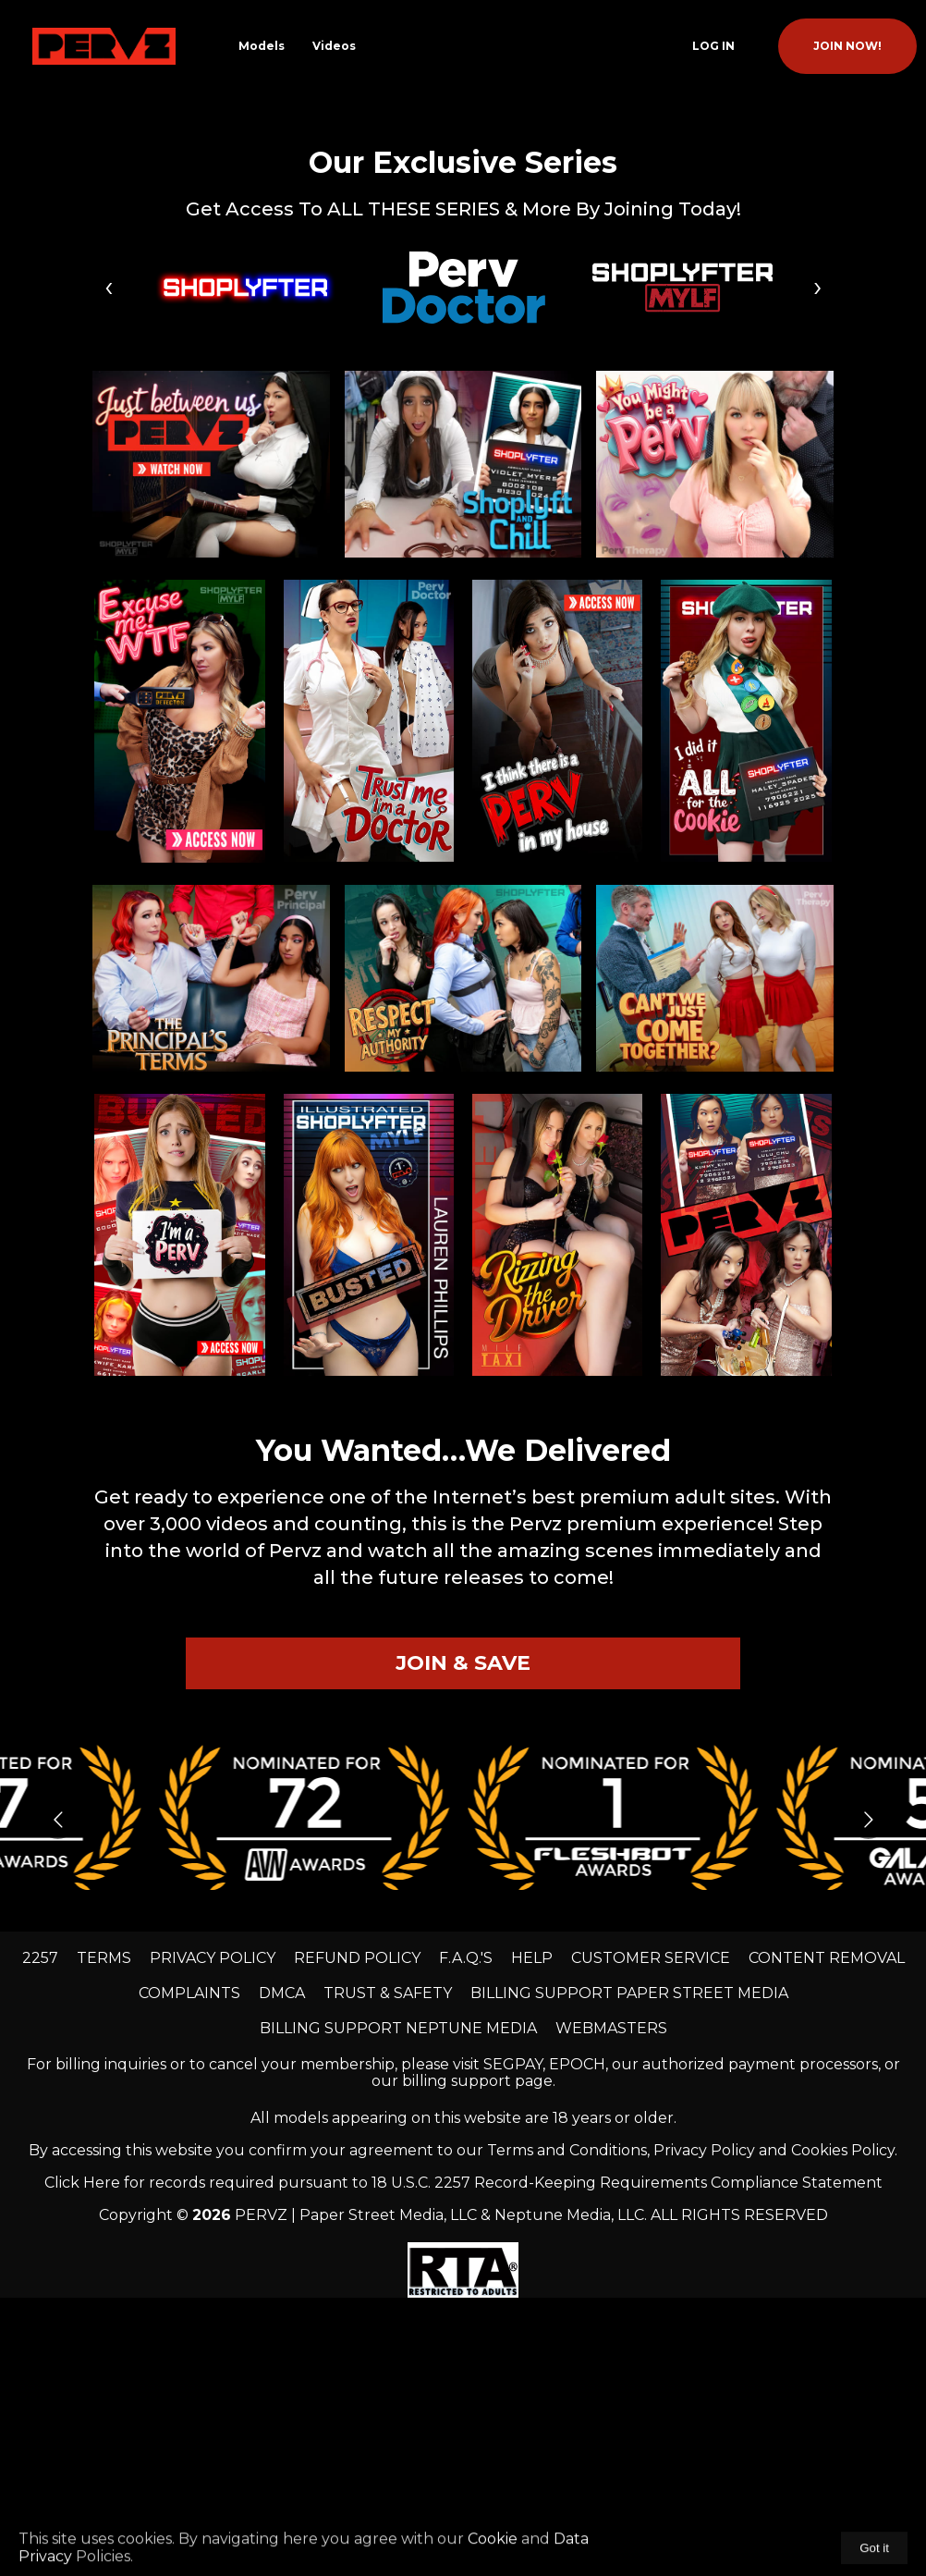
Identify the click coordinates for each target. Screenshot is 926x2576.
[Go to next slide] (868, 1819)
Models (261, 46)
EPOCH (577, 2064)
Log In (713, 46)
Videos (334, 46)
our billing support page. (463, 2081)
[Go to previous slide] (58, 1819)
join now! (847, 46)
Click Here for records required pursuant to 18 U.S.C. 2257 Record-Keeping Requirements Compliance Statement (463, 2182)
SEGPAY (512, 2064)
